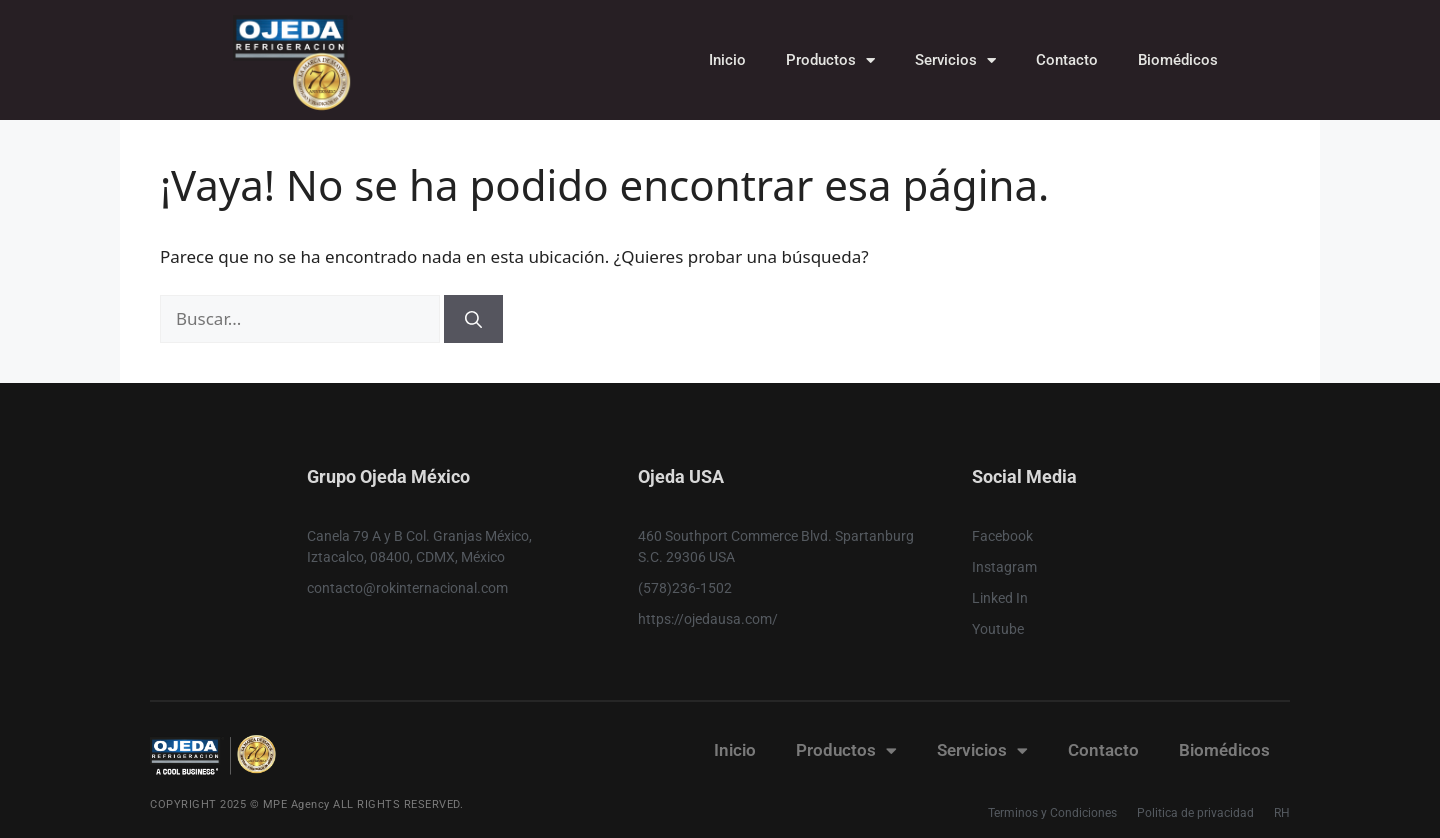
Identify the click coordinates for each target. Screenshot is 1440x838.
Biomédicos (1178, 60)
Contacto (1067, 60)
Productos (830, 60)
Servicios (955, 60)
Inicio (727, 60)
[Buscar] (473, 319)
